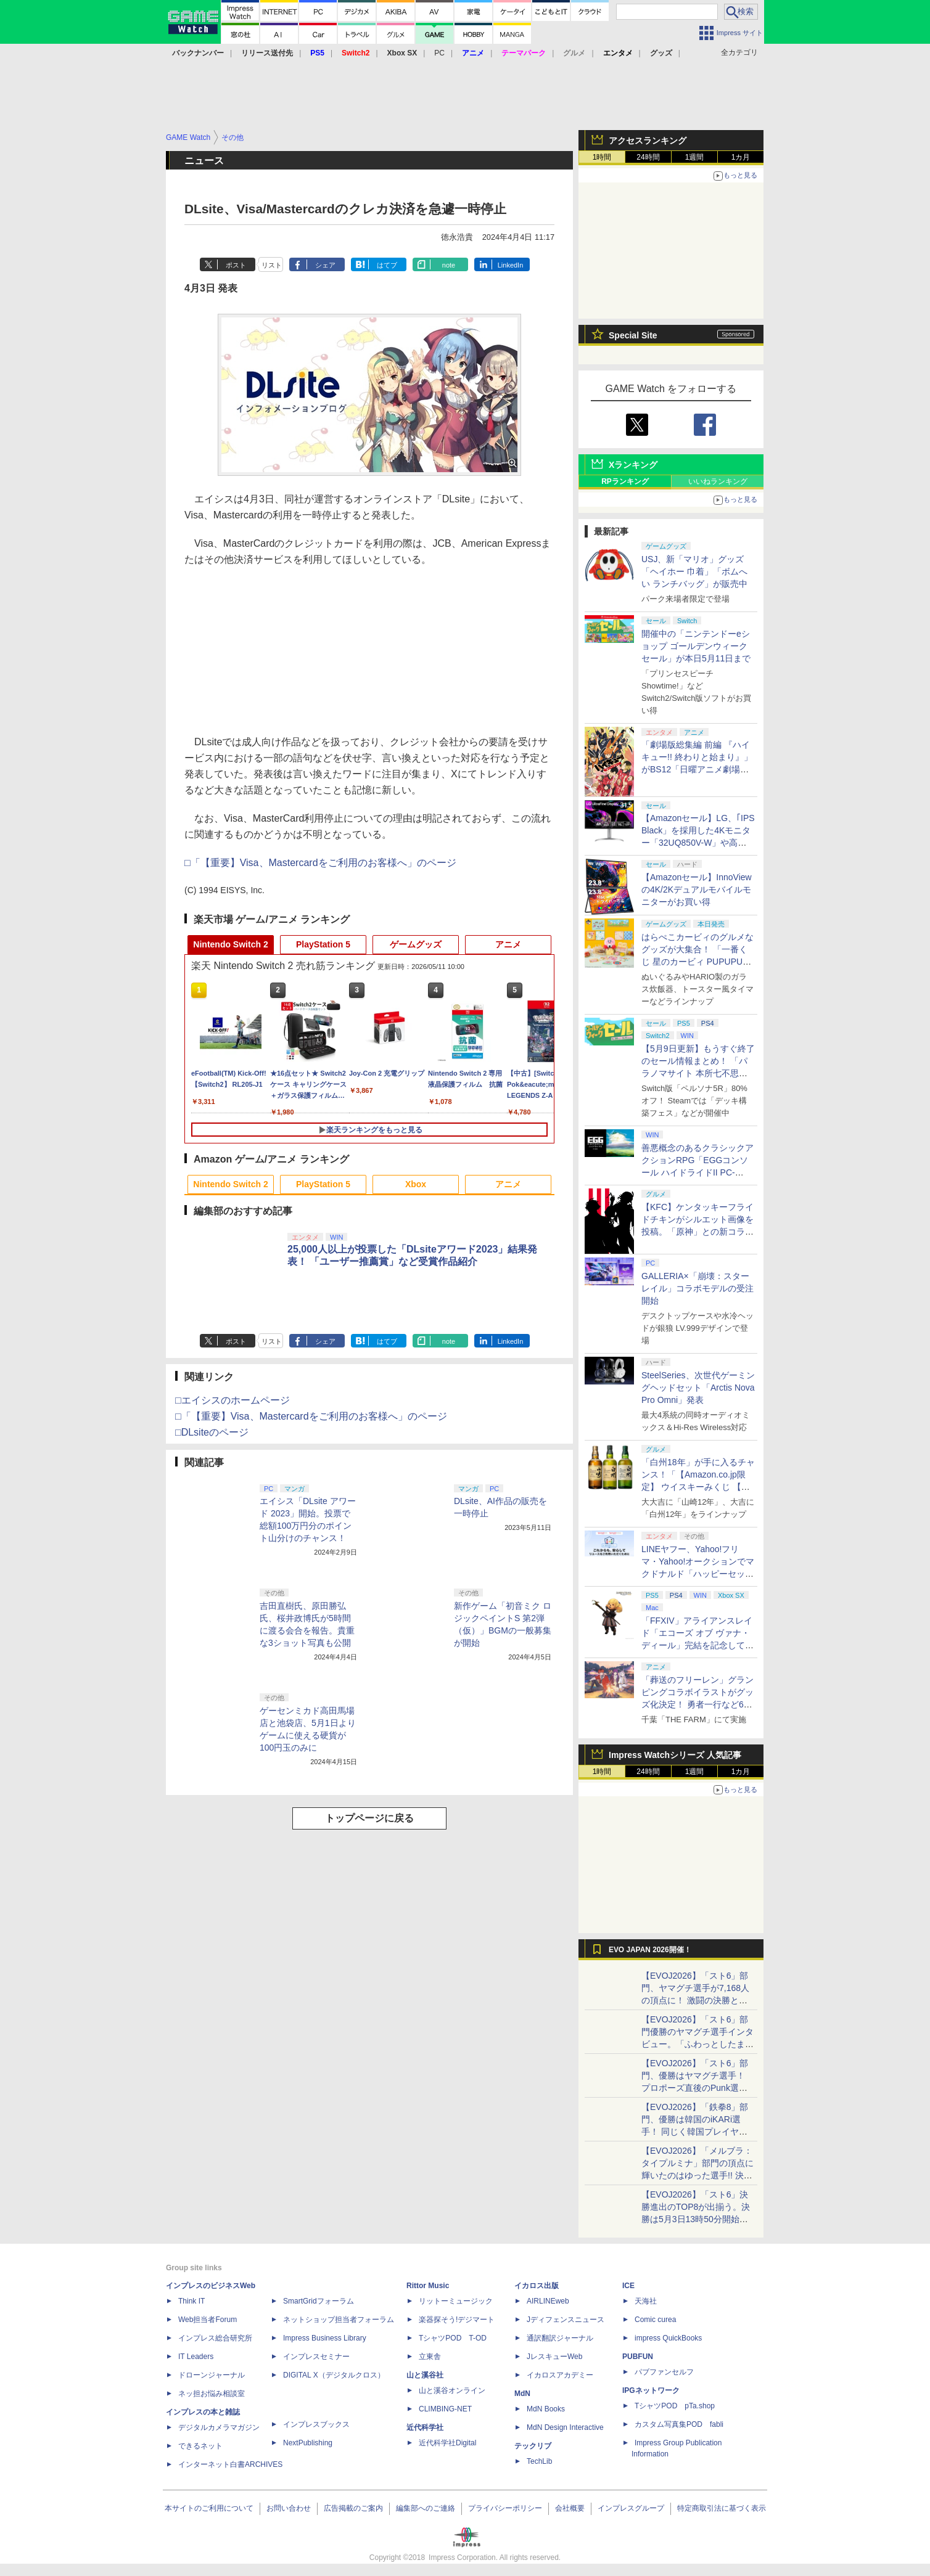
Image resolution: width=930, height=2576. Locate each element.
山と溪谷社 (424, 2375)
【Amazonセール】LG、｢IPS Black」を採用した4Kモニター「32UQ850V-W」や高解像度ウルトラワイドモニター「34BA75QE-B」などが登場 (698, 842)
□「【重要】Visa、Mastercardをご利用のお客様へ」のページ (320, 862)
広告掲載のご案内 (353, 2508)
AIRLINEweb (548, 2301)
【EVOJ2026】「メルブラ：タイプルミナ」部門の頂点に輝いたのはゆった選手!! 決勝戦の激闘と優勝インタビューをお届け (697, 2175)
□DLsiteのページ (212, 1432)
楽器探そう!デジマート (457, 2319)
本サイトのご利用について (209, 2508)
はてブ (387, 265)
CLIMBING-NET (445, 2409)
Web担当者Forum (207, 2319)
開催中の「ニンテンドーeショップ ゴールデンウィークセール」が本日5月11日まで (696, 646)
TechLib (539, 2461)
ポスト (236, 265)
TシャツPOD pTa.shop (675, 2406)
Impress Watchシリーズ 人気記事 (675, 1755)
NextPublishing (307, 2443)
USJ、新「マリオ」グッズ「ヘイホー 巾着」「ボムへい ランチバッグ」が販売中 (694, 571)
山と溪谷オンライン (452, 2390)
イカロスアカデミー (560, 2375)
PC (439, 53)
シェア (325, 265)
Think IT (191, 2301)
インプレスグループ (631, 2508)
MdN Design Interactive (565, 2427)
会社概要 (570, 2508)
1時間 (602, 157)
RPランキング (625, 481)
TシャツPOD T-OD (453, 2338)
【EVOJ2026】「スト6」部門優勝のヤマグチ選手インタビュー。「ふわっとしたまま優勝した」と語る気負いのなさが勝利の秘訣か (697, 2044)
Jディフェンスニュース (565, 2319)
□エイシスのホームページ (232, 1400)
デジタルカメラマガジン (219, 2427)
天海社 (646, 2301)
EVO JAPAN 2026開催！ (650, 1949)
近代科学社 (424, 2427)
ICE (628, 2285)
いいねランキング (717, 481)
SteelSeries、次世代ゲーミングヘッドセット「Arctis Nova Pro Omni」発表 (698, 1387)
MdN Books (546, 2409)
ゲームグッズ (416, 944)
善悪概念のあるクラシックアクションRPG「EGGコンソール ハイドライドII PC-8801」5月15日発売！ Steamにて (697, 1172)
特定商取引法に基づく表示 (721, 2508)
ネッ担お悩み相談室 (211, 2393)
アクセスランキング (647, 140)
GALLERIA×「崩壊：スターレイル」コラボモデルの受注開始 (697, 1288)
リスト (271, 265)
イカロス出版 (536, 2285)
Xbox (415, 1184)
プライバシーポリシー (505, 2508)
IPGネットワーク (651, 2390)
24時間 (647, 157)
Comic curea (655, 2319)
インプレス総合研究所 (215, 2338)
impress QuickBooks (668, 2338)
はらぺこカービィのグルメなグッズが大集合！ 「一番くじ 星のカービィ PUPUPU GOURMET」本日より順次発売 (698, 961)
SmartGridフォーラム (318, 2301)
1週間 (694, 157)
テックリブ (532, 2446)
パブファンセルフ (664, 2372)
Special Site (633, 335)
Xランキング (633, 465)
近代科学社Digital (447, 2443)
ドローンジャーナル (211, 2375)
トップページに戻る (369, 1818)
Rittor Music (427, 2285)
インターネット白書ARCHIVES (230, 2464)
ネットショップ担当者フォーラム (338, 2319)
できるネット (200, 2446)
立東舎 (430, 2356)
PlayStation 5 (323, 944)
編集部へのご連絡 (425, 2508)
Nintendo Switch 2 (230, 944)
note (448, 265)
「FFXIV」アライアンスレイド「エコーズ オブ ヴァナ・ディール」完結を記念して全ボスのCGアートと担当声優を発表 (697, 1645)
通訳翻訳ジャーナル (560, 2338)
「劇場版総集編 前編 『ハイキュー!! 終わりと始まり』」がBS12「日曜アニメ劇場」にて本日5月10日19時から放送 (696, 769)
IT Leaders (195, 2356)
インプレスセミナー (316, 2356)
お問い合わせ (288, 2508)
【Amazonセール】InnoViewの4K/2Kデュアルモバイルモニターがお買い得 (696, 889)
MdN (522, 2393)
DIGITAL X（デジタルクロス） (334, 2375)
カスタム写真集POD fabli (679, 2424)
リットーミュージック (456, 2301)
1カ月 (741, 157)
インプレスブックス (316, 2424)
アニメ (508, 944)
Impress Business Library (324, 2338)
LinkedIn (511, 265)
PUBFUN (637, 2356)
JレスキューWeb (554, 2356)
